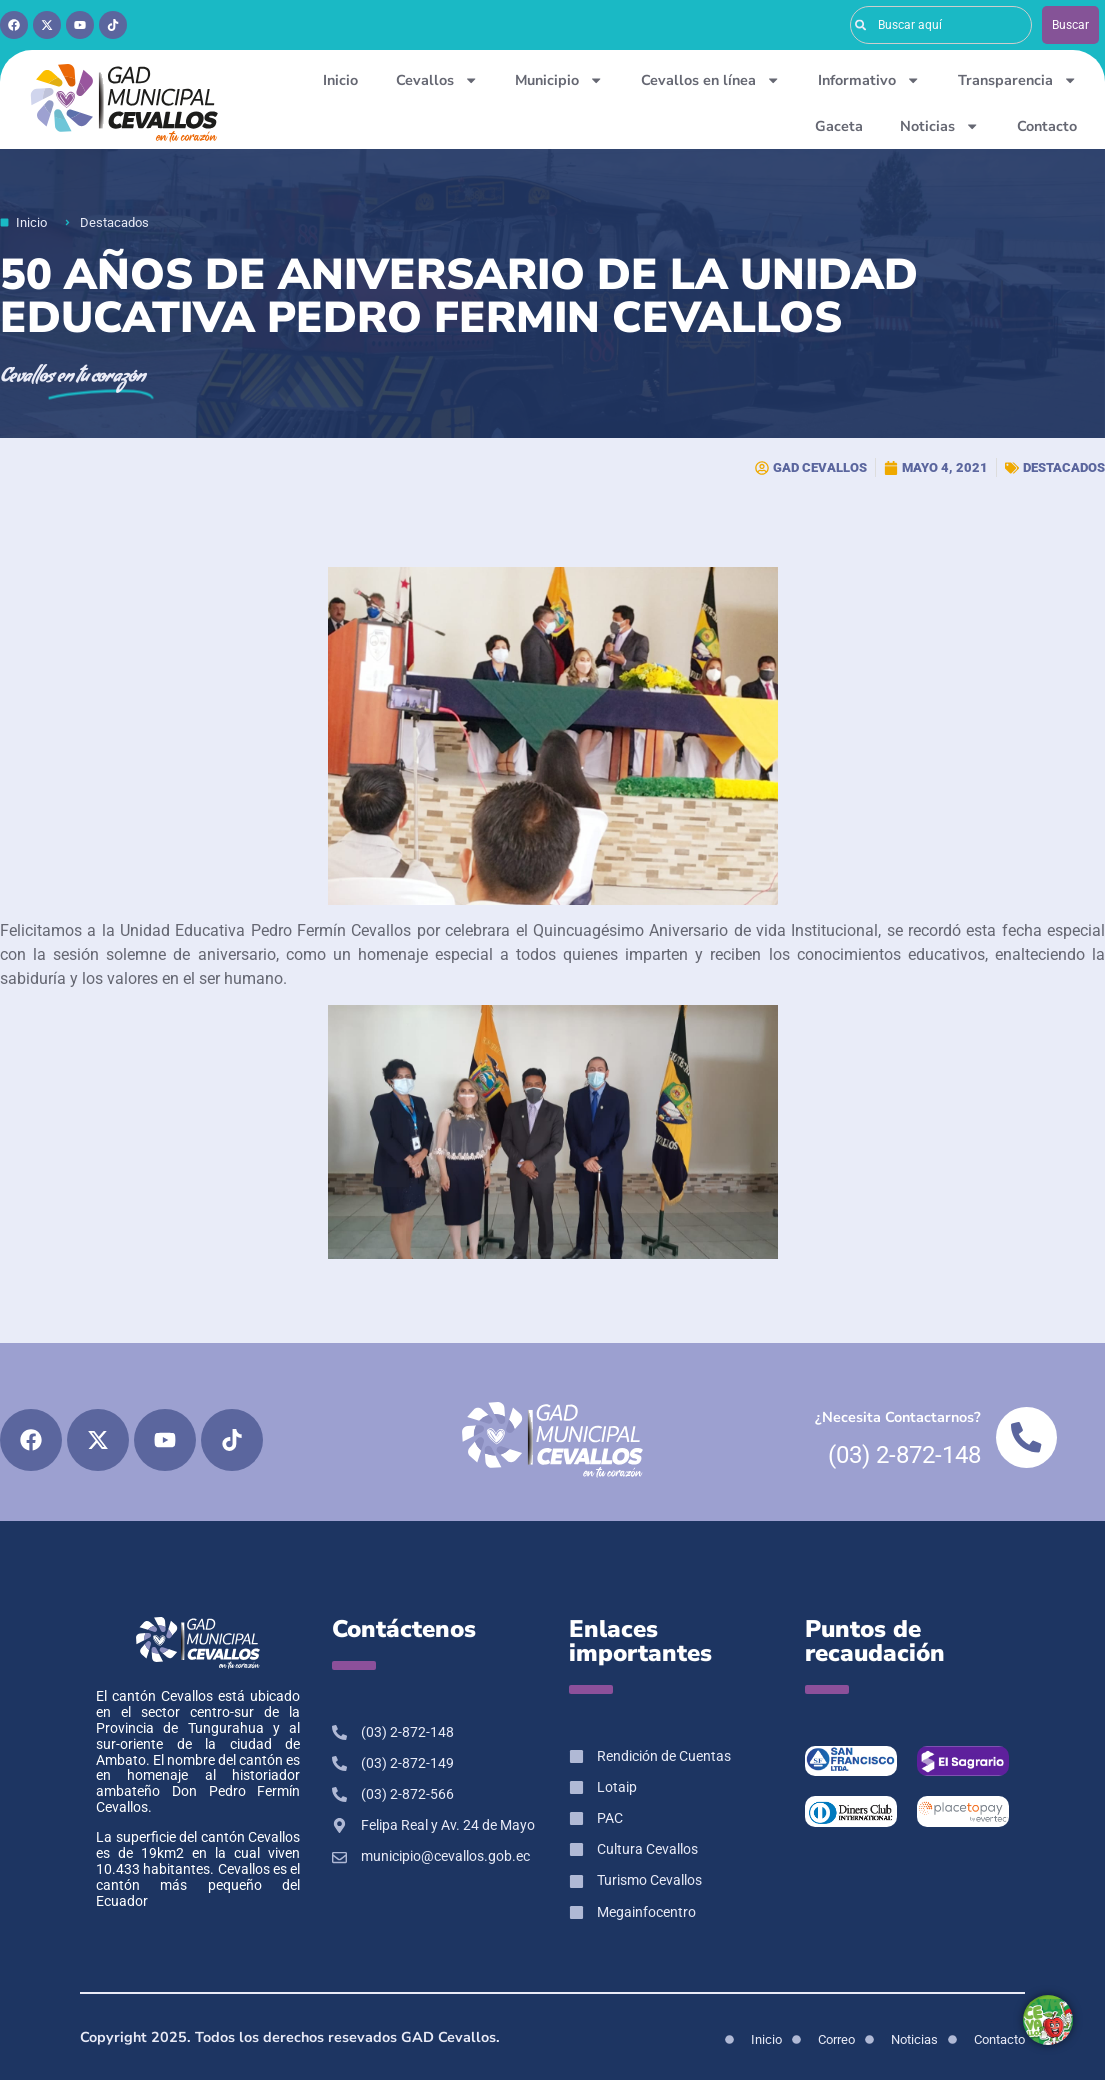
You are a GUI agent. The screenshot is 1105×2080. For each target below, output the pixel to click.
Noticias (939, 126)
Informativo (869, 80)
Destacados (1064, 467)
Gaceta (839, 126)
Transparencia (1017, 80)
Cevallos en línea (710, 80)
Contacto (1047, 126)
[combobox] (941, 25)
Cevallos (437, 80)
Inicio (340, 80)
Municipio (559, 80)
